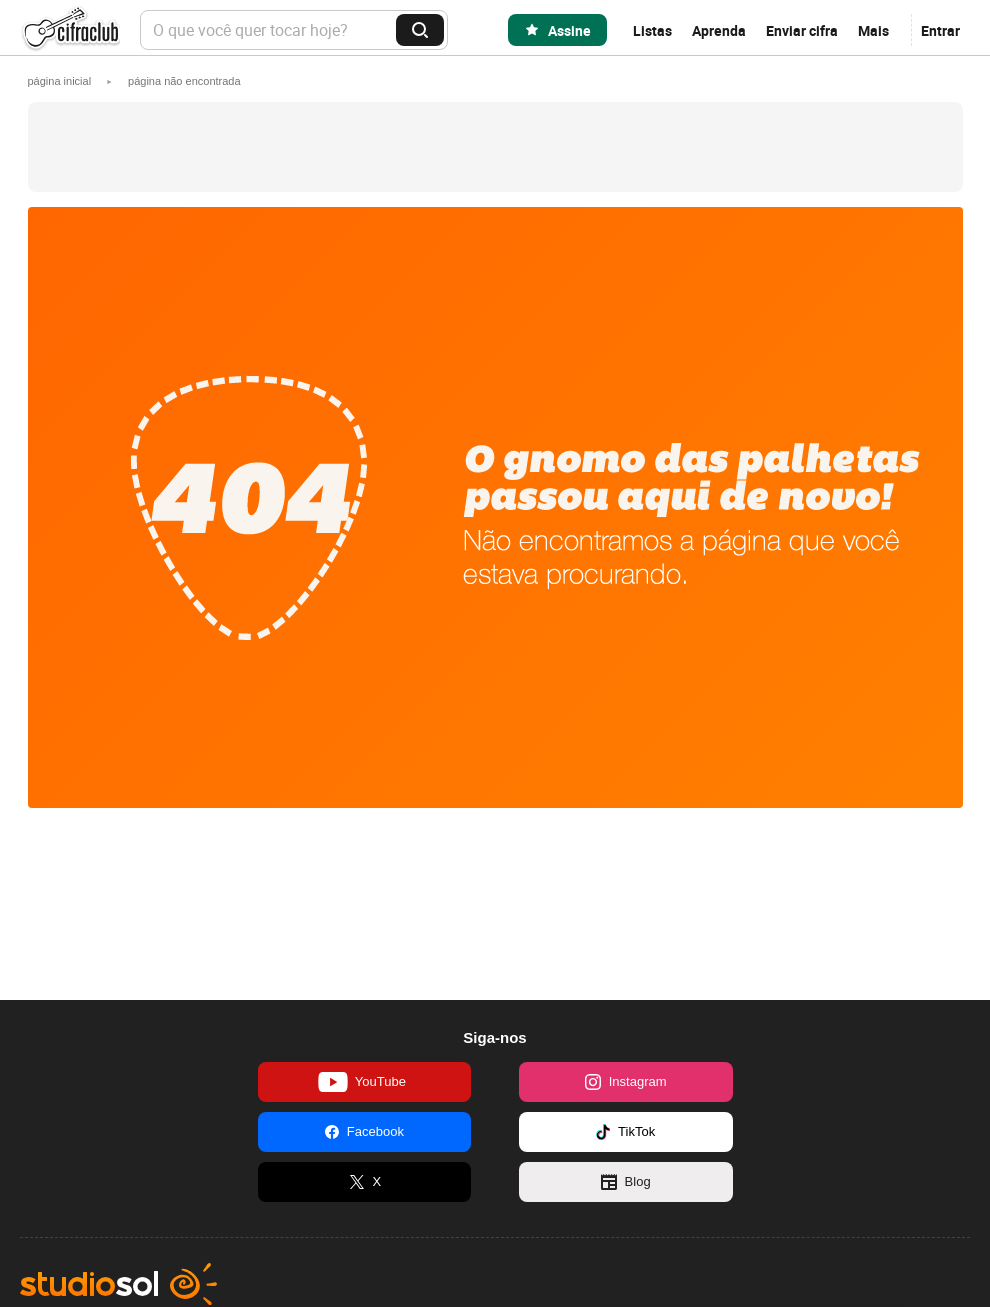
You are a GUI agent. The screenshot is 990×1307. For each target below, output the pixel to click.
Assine (569, 30)
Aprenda (719, 30)
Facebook (364, 1132)
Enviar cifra (802, 30)
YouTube (362, 1082)
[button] (184, 81)
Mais (873, 30)
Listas (652, 30)
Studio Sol (118, 1284)
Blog (626, 1182)
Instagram (626, 1082)
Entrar (940, 30)
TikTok (625, 1132)
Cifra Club (70, 30)
